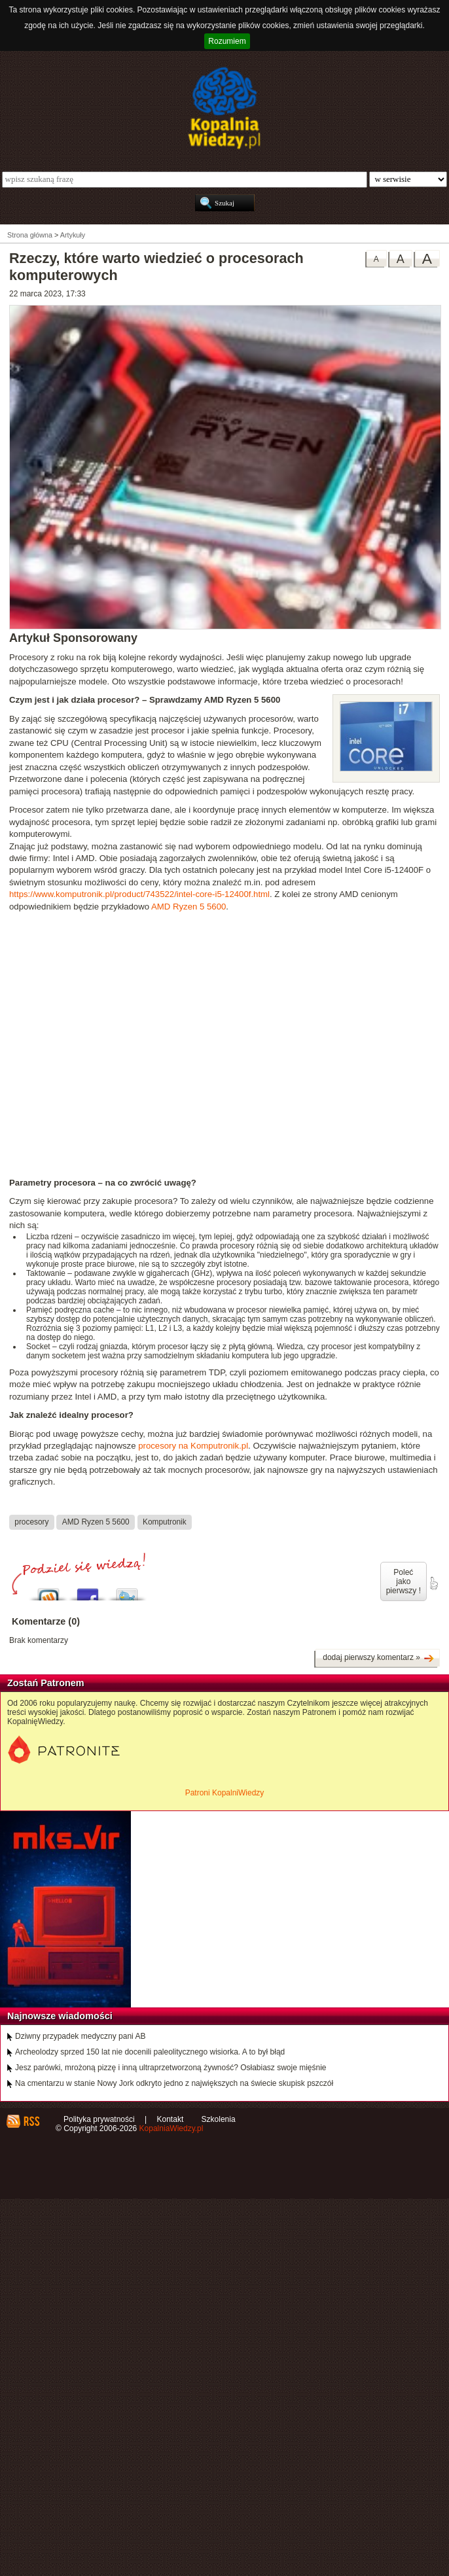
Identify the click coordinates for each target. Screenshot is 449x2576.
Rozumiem (226, 41)
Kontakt (170, 2119)
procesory (31, 1521)
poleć (433, 1583)
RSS (31, 2121)
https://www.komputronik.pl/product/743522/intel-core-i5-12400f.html (139, 894)
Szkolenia (219, 2119)
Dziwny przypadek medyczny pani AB (80, 2036)
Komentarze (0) (46, 1621)
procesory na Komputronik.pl (193, 1446)
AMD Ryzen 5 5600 (188, 906)
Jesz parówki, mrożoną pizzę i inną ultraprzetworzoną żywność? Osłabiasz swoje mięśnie (171, 2067)
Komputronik (165, 1521)
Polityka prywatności (99, 2119)
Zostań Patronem (45, 1683)
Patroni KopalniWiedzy (224, 1792)
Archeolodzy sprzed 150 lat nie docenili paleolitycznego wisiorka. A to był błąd (150, 2051)
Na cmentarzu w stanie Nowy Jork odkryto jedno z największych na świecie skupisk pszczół (174, 2083)
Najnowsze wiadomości (60, 2016)
